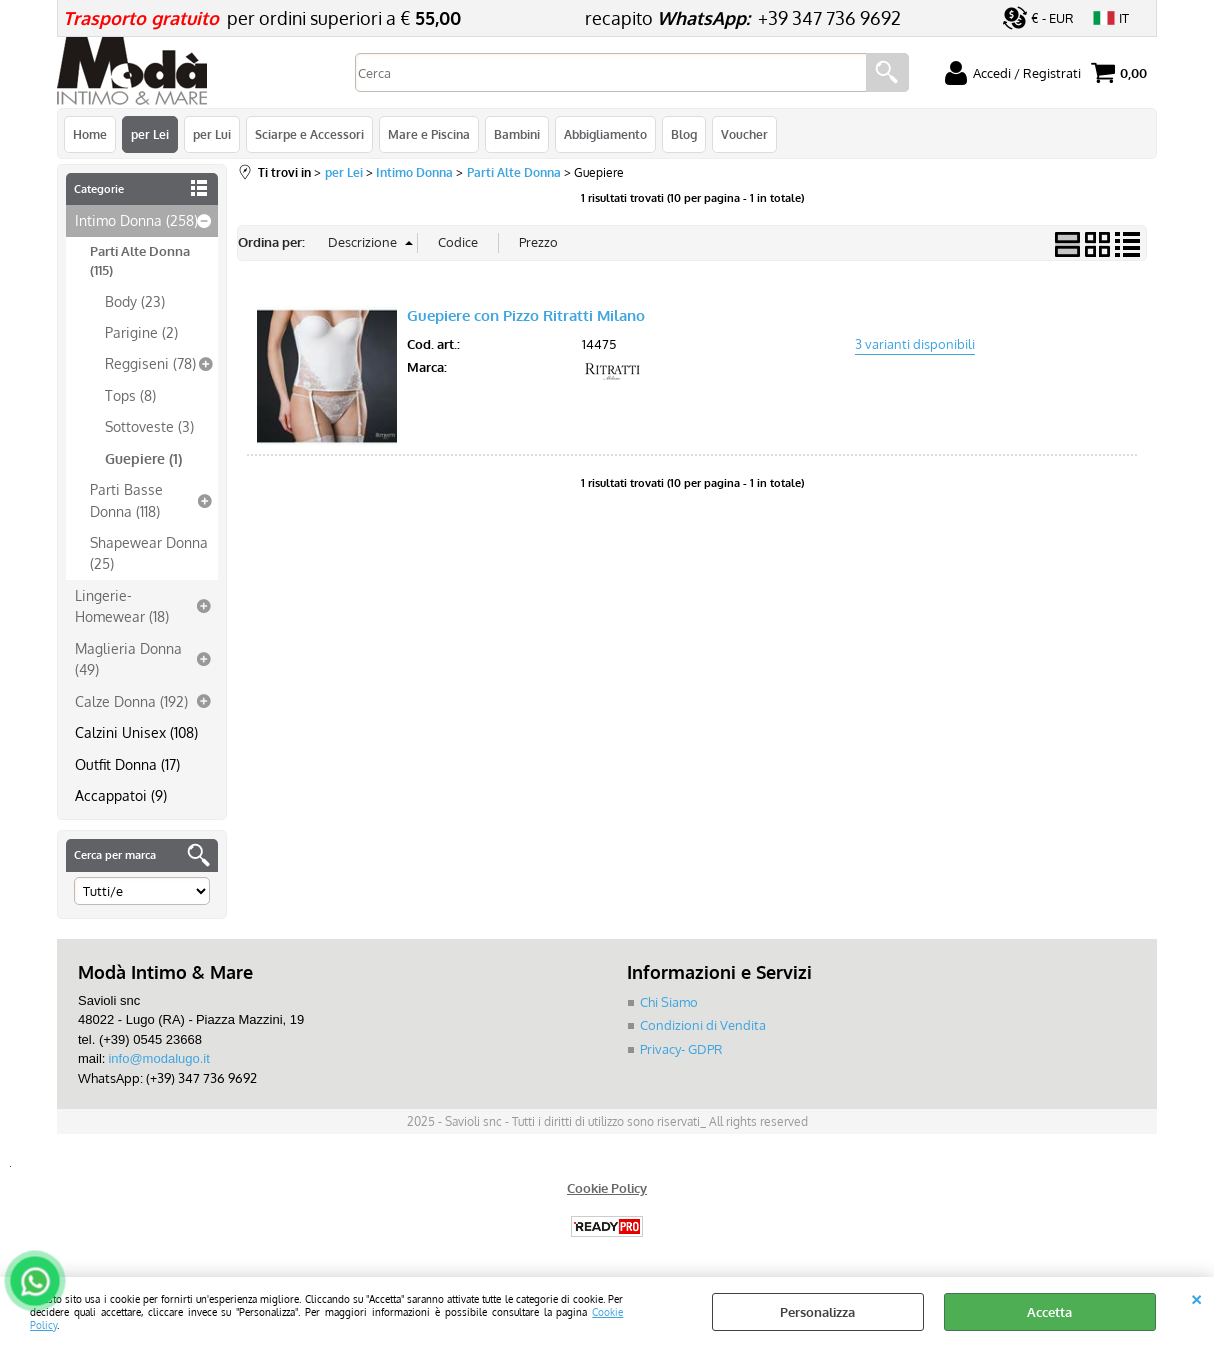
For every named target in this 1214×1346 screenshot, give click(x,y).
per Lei (150, 134)
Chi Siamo (669, 1002)
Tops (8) (130, 395)
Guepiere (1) (143, 458)
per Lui (212, 134)
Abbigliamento (605, 134)
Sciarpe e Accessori (309, 134)
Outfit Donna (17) (127, 764)
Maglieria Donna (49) (128, 658)
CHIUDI (1196, 1297)
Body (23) (135, 301)
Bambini (517, 134)
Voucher (744, 134)
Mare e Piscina (429, 134)
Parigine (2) (141, 332)
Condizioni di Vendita (703, 1025)
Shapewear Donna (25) (149, 552)
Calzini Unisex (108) (136, 732)
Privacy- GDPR (681, 1049)
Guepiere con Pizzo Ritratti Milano (526, 315)
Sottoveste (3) (149, 426)
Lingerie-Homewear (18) (122, 605)
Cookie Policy (607, 1188)
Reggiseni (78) (150, 363)
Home (90, 134)
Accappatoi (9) (121, 795)
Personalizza (817, 1312)
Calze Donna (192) (131, 701)
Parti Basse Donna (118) (126, 499)
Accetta (1049, 1312)
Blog (684, 134)
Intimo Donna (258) (136, 220)
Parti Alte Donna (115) (140, 261)
